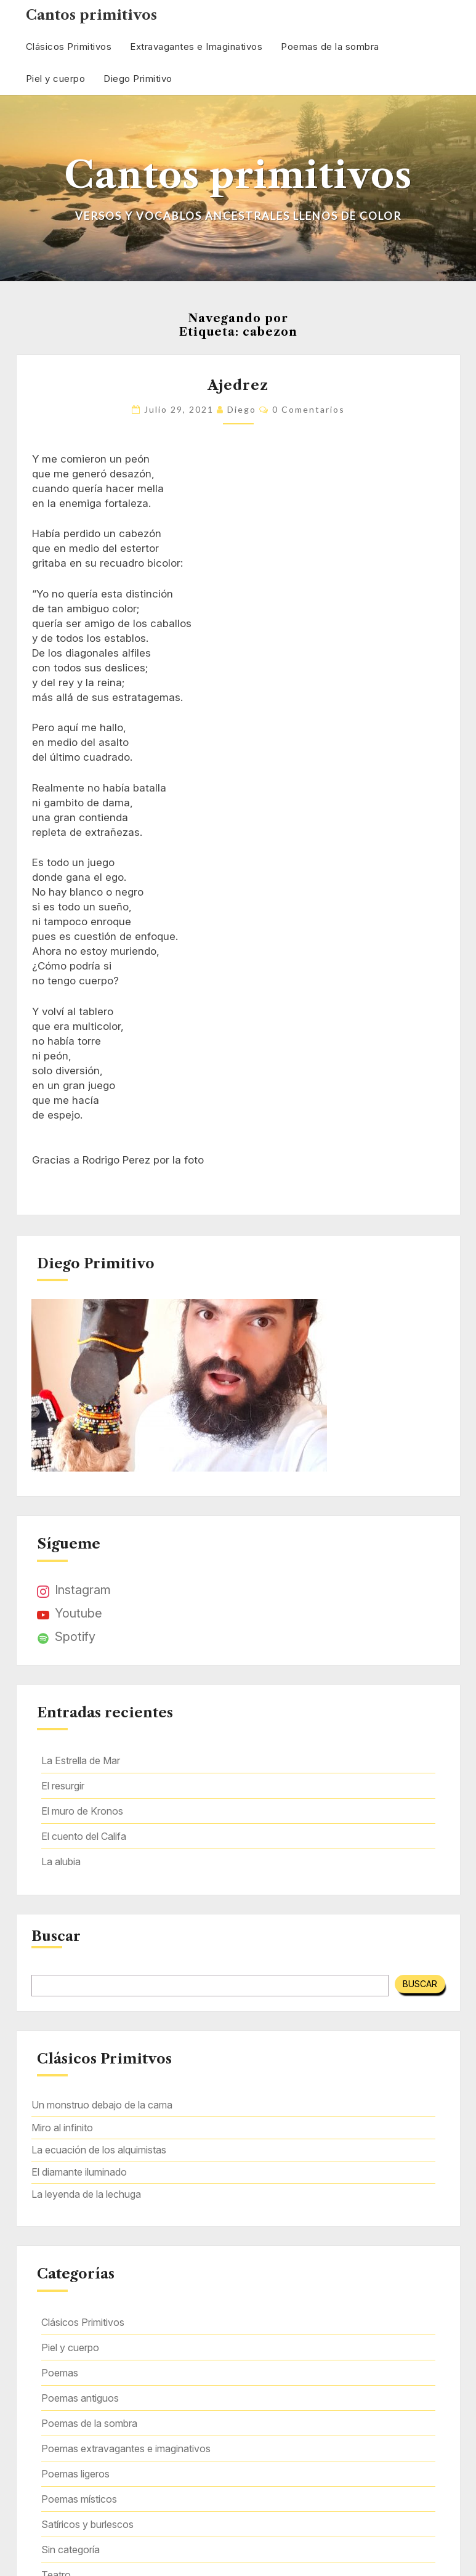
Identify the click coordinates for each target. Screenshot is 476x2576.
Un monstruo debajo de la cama (101, 2105)
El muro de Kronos (82, 1811)
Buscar (56, 1936)
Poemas (59, 2373)
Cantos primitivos (91, 15)
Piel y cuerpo (56, 78)
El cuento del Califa (83, 1836)
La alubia (61, 1861)
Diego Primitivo (137, 78)
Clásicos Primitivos (69, 46)
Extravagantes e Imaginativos (196, 46)
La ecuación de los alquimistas (98, 2150)
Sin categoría (70, 2549)
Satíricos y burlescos (87, 2524)
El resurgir (62, 1786)
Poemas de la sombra (330, 46)
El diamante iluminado (79, 2172)
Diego (241, 409)
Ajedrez (238, 385)
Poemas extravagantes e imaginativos (126, 2448)
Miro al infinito (62, 2127)
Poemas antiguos (80, 2398)
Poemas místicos (79, 2499)
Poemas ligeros (75, 2474)
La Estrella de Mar (80, 1760)
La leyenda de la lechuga (86, 2194)
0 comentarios (308, 409)
